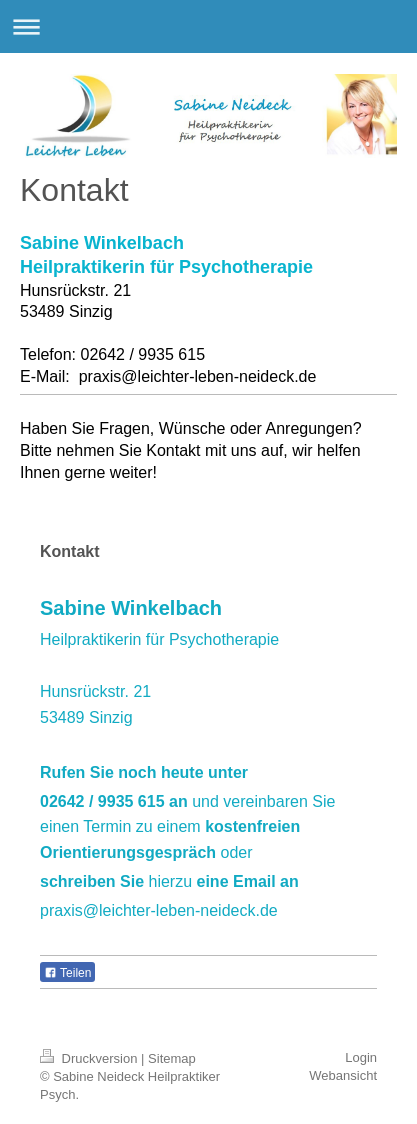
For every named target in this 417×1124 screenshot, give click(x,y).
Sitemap (172, 1058)
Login (361, 1057)
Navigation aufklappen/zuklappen (208, 26)
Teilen (67, 973)
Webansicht (343, 1075)
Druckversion (90, 1058)
